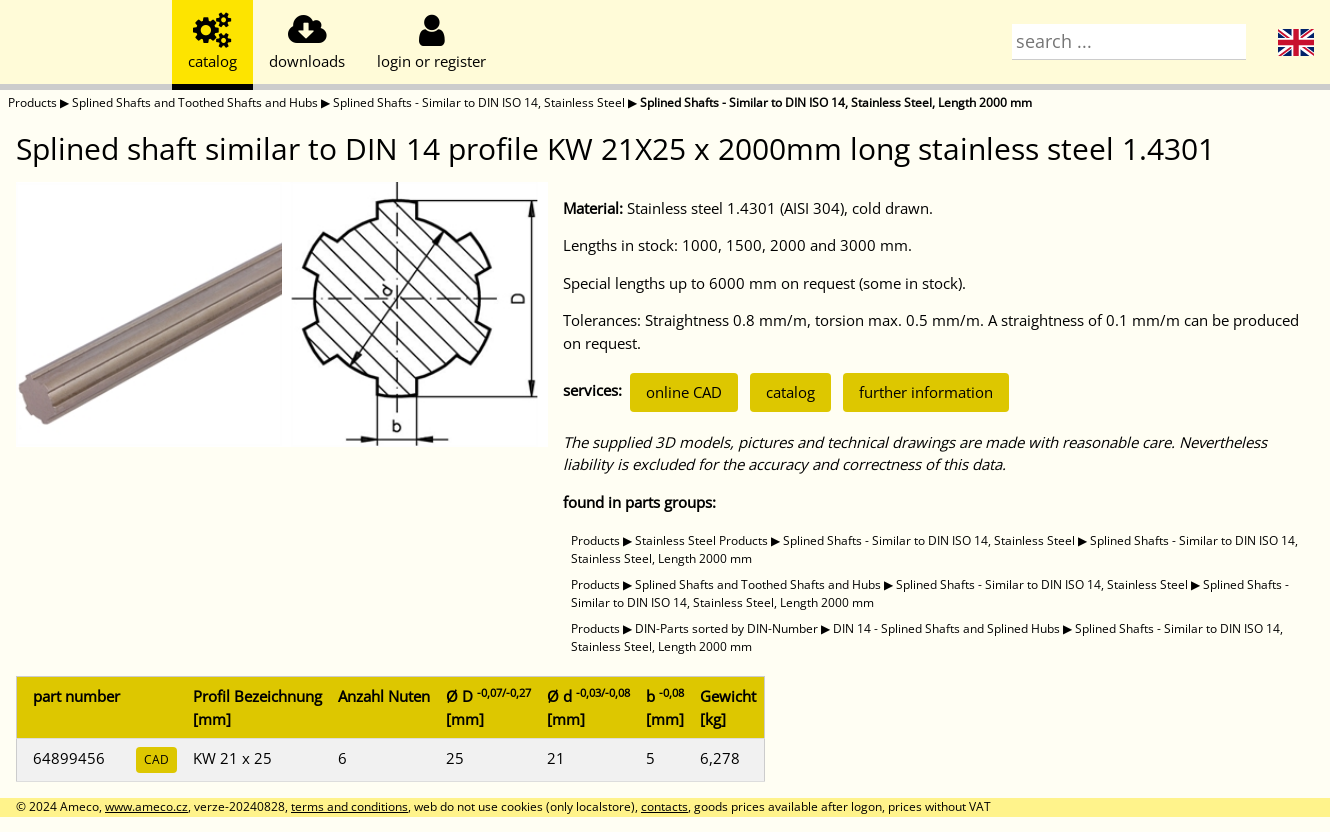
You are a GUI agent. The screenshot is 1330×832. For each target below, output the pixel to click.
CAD (156, 759)
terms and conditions (349, 806)
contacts (664, 806)
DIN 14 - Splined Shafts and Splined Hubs (946, 628)
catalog (790, 392)
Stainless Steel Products (701, 540)
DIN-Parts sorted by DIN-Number (726, 628)
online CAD (684, 392)
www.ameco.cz (146, 806)
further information (926, 392)
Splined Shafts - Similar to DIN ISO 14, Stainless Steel (479, 102)
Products (32, 102)
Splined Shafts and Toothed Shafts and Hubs (195, 102)
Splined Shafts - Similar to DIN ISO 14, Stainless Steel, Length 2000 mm (836, 102)
